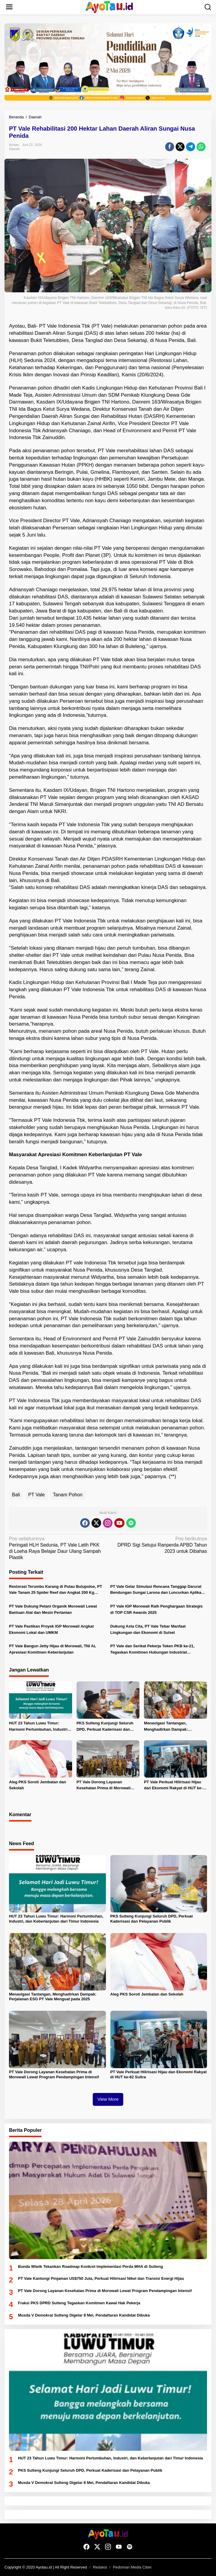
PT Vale (36, 1494)
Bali (16, 1494)
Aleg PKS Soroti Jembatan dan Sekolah (37, 1785)
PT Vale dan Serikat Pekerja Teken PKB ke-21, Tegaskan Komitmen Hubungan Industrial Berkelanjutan (152, 1650)
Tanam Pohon (68, 1494)
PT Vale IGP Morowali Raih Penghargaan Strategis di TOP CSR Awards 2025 (156, 1609)
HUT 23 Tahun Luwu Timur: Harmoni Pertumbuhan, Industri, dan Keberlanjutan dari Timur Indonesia (39, 1727)
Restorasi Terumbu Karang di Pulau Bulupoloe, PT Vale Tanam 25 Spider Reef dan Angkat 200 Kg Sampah (55, 1590)
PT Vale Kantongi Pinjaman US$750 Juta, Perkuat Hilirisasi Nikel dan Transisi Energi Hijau (101, 2278)
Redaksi (100, 2567)
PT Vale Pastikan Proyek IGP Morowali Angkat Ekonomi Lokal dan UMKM (51, 1629)
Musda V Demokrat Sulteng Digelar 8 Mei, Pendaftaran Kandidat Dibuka (84, 2315)
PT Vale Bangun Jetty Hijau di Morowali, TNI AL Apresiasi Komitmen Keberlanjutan (52, 1649)
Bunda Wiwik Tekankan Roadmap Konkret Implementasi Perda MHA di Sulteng (90, 2266)
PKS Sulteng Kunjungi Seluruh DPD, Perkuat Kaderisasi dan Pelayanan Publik (105, 1727)
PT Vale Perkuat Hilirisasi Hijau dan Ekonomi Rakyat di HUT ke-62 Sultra (175, 1786)
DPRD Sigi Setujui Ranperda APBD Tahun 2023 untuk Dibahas (159, 1545)
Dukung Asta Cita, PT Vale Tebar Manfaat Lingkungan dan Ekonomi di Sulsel (148, 1629)
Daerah (14, 149)
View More (108, 2099)
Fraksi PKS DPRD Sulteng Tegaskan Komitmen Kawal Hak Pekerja (79, 2303)
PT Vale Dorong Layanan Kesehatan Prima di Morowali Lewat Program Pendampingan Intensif (105, 1786)
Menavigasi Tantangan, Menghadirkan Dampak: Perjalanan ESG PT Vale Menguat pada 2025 (174, 1727)
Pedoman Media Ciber (132, 2567)
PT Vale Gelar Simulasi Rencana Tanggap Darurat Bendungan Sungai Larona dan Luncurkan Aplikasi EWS (157, 1590)
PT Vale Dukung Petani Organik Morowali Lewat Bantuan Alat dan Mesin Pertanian (53, 1609)
